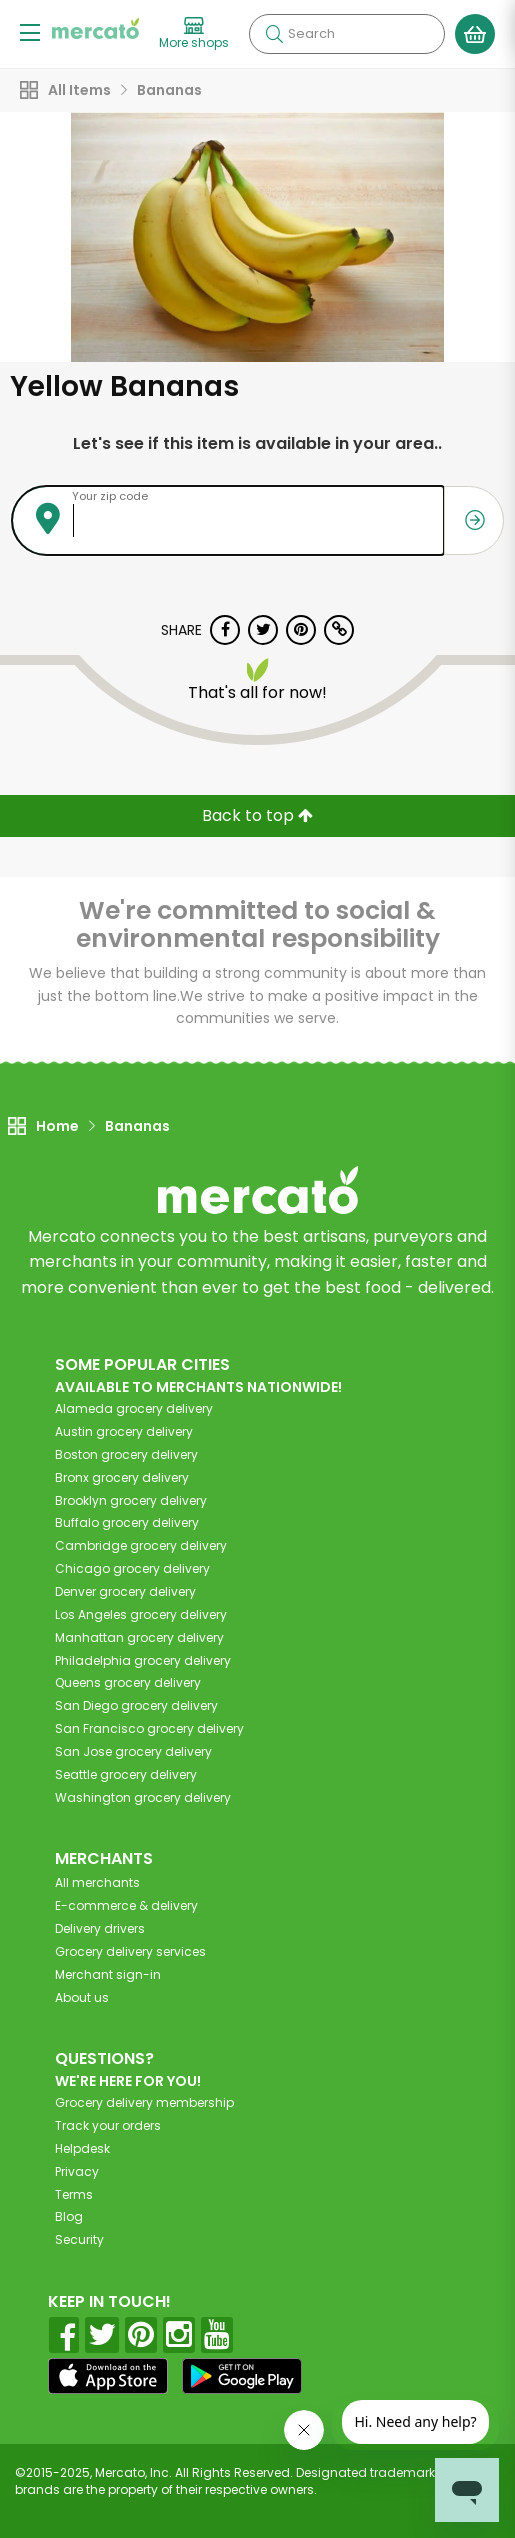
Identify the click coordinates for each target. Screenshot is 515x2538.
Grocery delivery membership (144, 2102)
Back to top (257, 815)
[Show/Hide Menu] (30, 31)
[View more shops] (194, 34)
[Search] (347, 34)
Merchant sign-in (108, 1974)
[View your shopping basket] (475, 34)
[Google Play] (242, 2375)
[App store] (108, 2376)
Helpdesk (82, 2148)
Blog (69, 2216)
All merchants (97, 1882)
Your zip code (110, 496)
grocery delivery (134, 1408)
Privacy (77, 2171)
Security (79, 2239)
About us (82, 1997)
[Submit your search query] (274, 34)
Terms (74, 2194)
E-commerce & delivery (126, 1905)
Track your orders (108, 2125)
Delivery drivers (100, 1928)
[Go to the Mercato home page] (95, 28)
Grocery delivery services (130, 1951)
